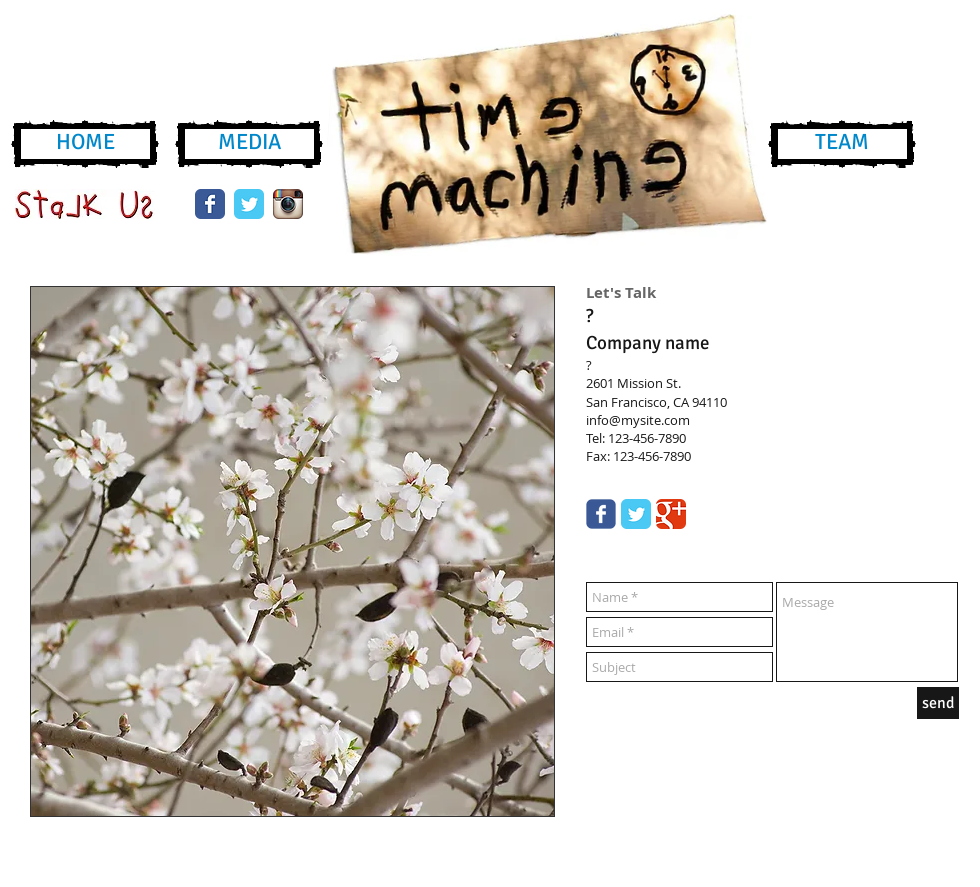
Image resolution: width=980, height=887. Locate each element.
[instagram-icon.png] (288, 204)
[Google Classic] (671, 514)
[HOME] (85, 144)
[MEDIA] (249, 144)
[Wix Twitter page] (249, 204)
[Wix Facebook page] (210, 204)
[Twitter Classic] (636, 514)
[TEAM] (842, 144)
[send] (938, 703)
